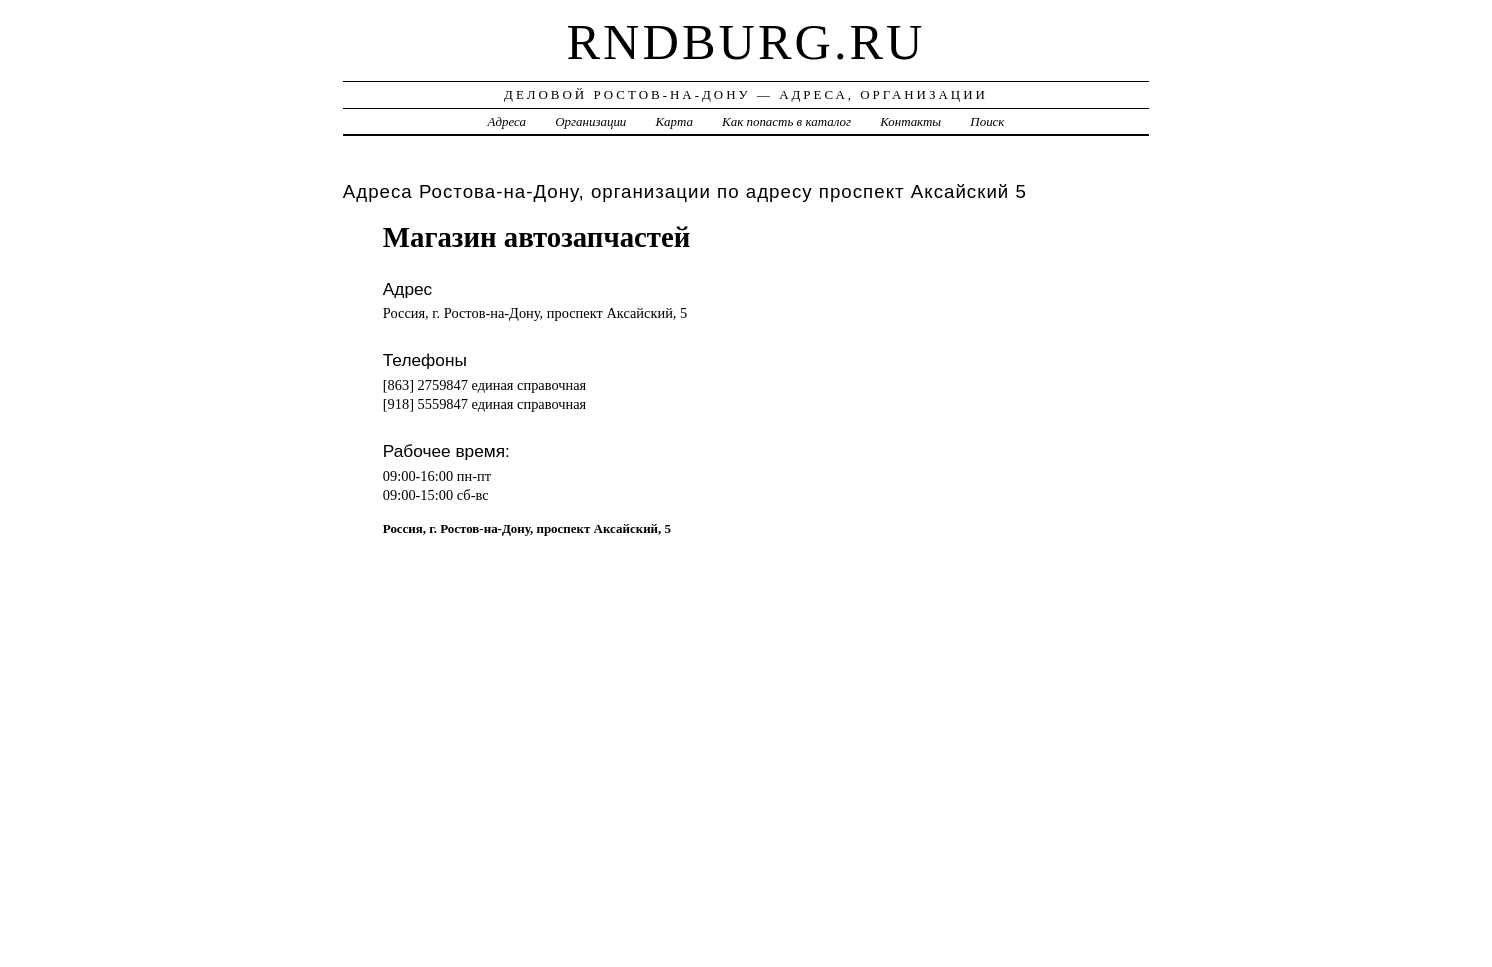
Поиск (987, 121)
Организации (590, 121)
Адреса (507, 121)
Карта (674, 121)
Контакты (910, 121)
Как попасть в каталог (786, 121)
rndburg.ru (745, 42)
